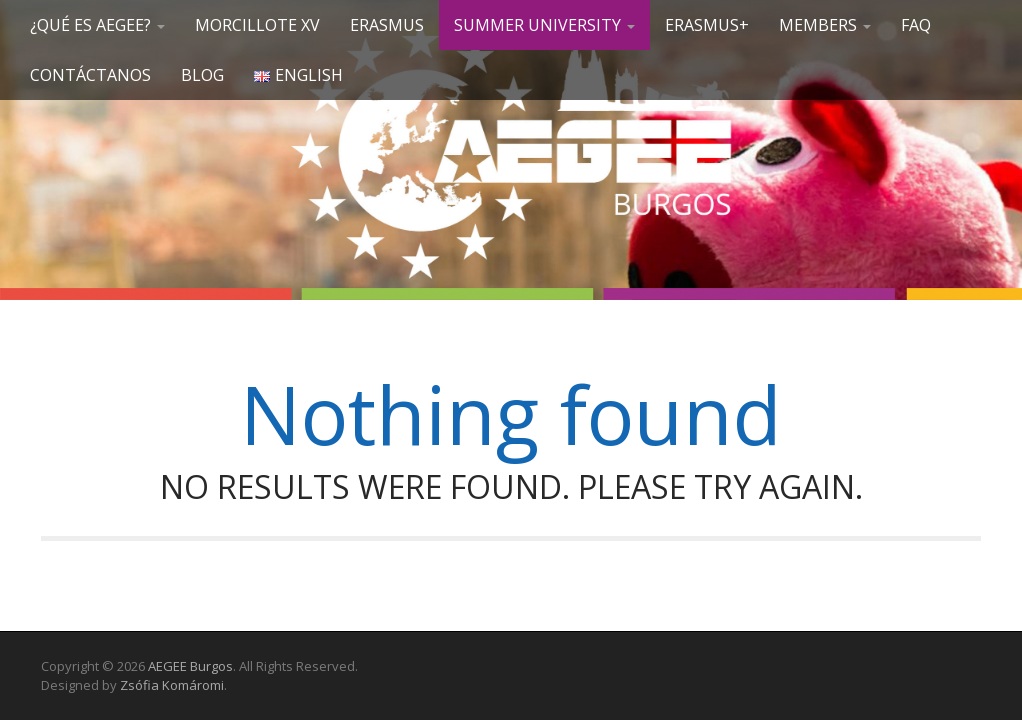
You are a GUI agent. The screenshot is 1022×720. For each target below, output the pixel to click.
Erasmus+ (707, 25)
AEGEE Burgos (190, 666)
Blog (202, 75)
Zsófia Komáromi (172, 685)
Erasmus (387, 25)
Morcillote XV (257, 25)
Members (825, 25)
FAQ (916, 25)
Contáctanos (90, 75)
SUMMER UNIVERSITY (544, 25)
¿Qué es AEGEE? (97, 25)
